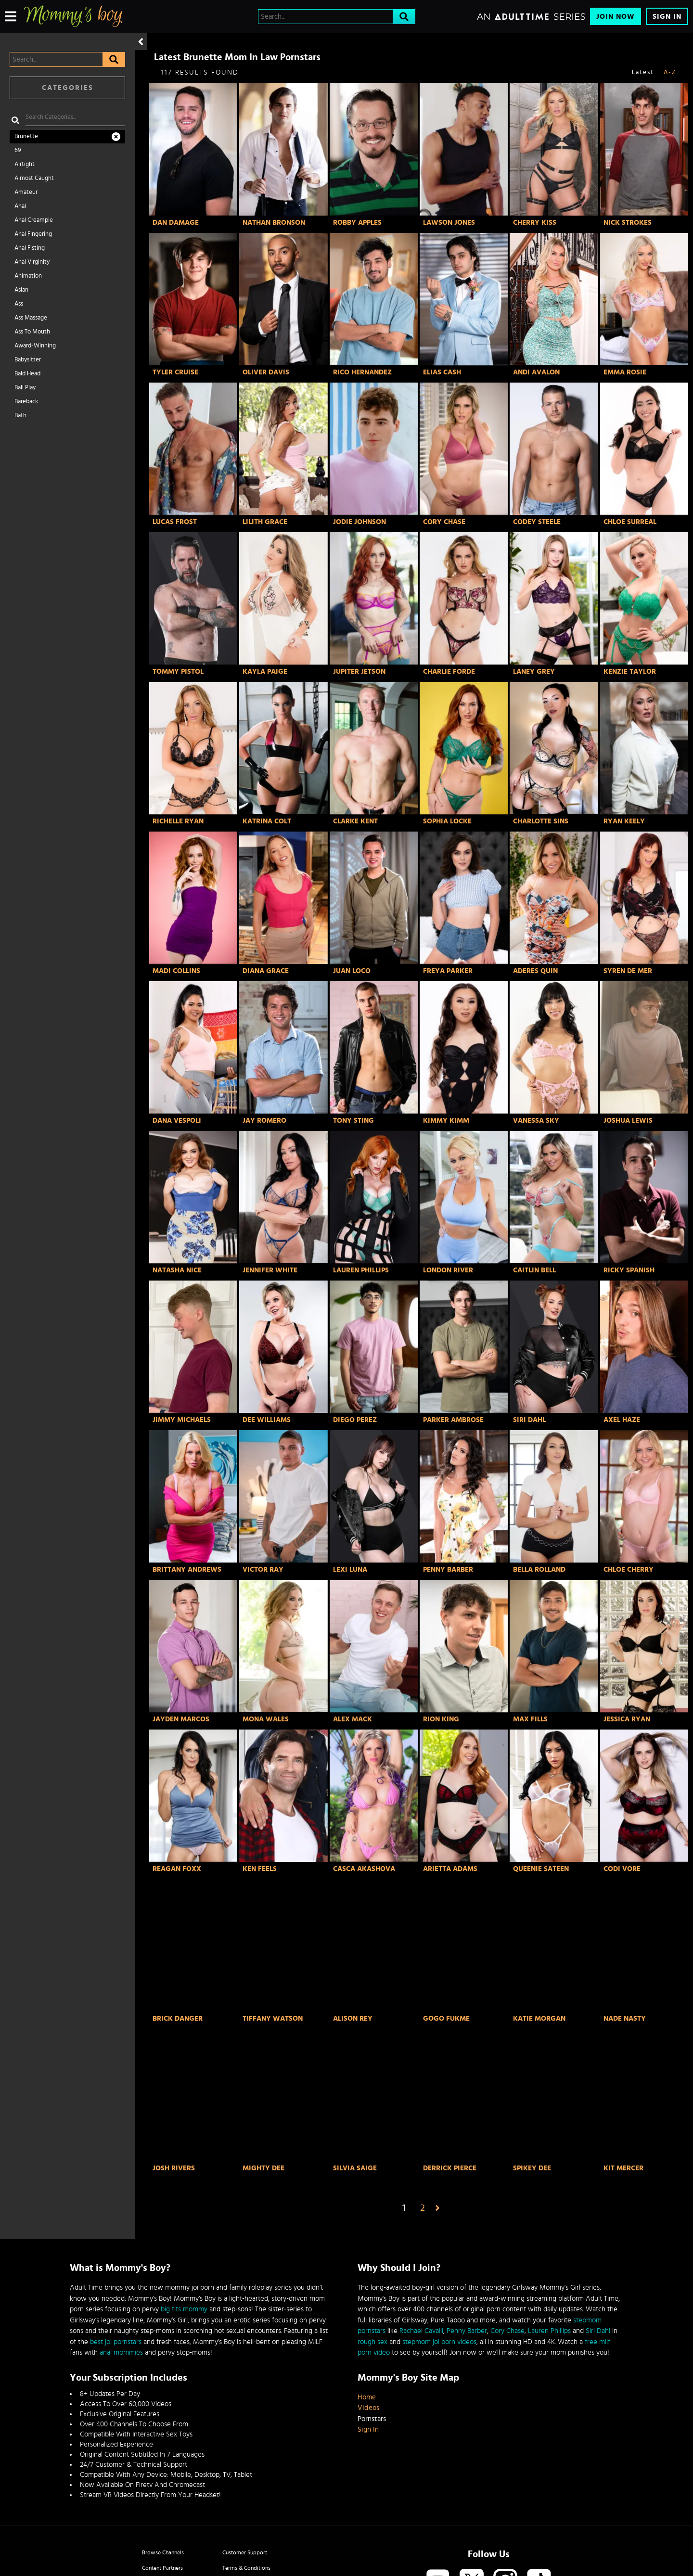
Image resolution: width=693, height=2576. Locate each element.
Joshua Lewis (628, 1120)
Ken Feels (260, 1868)
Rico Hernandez (362, 372)
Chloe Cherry (628, 1569)
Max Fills (530, 1719)
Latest (643, 72)
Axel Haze (621, 1419)
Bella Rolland (539, 1569)
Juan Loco (352, 970)
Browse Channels (163, 2552)
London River (448, 1270)
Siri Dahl (529, 1419)
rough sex (372, 2341)
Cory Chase (444, 521)
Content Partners (162, 2568)
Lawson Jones (449, 222)
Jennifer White (270, 1270)
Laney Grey (534, 671)
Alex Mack (352, 1719)
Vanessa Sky (536, 1120)
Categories (67, 87)
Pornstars (372, 2418)
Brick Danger (178, 2018)
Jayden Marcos (181, 1719)
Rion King (441, 1719)
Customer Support (244, 2552)
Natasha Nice (177, 1270)
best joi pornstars (115, 2341)
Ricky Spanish (628, 1270)
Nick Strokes (627, 222)
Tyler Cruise (175, 372)
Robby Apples (357, 222)
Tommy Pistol (178, 671)
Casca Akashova (364, 1868)
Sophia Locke (447, 821)
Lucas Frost (175, 521)
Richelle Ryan (178, 821)
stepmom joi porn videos (439, 2341)
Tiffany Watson (273, 2018)
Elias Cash (442, 372)
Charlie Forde (449, 671)
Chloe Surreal (629, 521)
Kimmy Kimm (446, 1120)
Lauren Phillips (361, 1270)
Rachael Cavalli (421, 2330)
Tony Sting (353, 1120)
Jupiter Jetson (359, 671)
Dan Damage (176, 222)
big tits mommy (184, 2309)
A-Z (670, 72)
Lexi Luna (350, 1569)
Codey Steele (537, 521)
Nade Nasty (624, 2018)
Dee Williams (267, 1419)
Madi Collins (176, 970)
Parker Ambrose (453, 1419)
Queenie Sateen (541, 1868)
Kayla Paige (265, 671)
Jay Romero (264, 1120)
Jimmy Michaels (182, 1419)
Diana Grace (266, 970)
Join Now (615, 16)
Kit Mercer (623, 2168)
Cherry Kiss (534, 222)
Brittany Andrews (187, 1569)
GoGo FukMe (446, 2018)
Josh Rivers (174, 2168)
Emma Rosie (624, 372)
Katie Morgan (539, 2018)
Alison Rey (352, 2018)
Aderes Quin (535, 970)
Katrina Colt (267, 821)
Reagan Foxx (177, 1868)
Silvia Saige (355, 2168)
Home (367, 2397)
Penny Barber (448, 1569)
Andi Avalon (536, 372)
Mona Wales (266, 1719)
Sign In (667, 16)
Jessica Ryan (626, 1719)
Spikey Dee (532, 2168)
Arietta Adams (450, 1868)
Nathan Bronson (274, 222)
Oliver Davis (266, 372)
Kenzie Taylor (629, 671)
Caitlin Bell (534, 1270)
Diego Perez (355, 1419)
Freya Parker (448, 970)
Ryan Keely (624, 821)
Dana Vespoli (177, 1120)
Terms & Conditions (246, 2568)
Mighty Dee (263, 2168)
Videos (368, 2407)
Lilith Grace (265, 521)
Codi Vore (622, 1868)
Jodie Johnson (359, 521)
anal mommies (121, 2352)
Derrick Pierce (449, 2168)
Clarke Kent (355, 821)
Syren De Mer (627, 970)
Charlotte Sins (540, 821)
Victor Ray (263, 1569)
